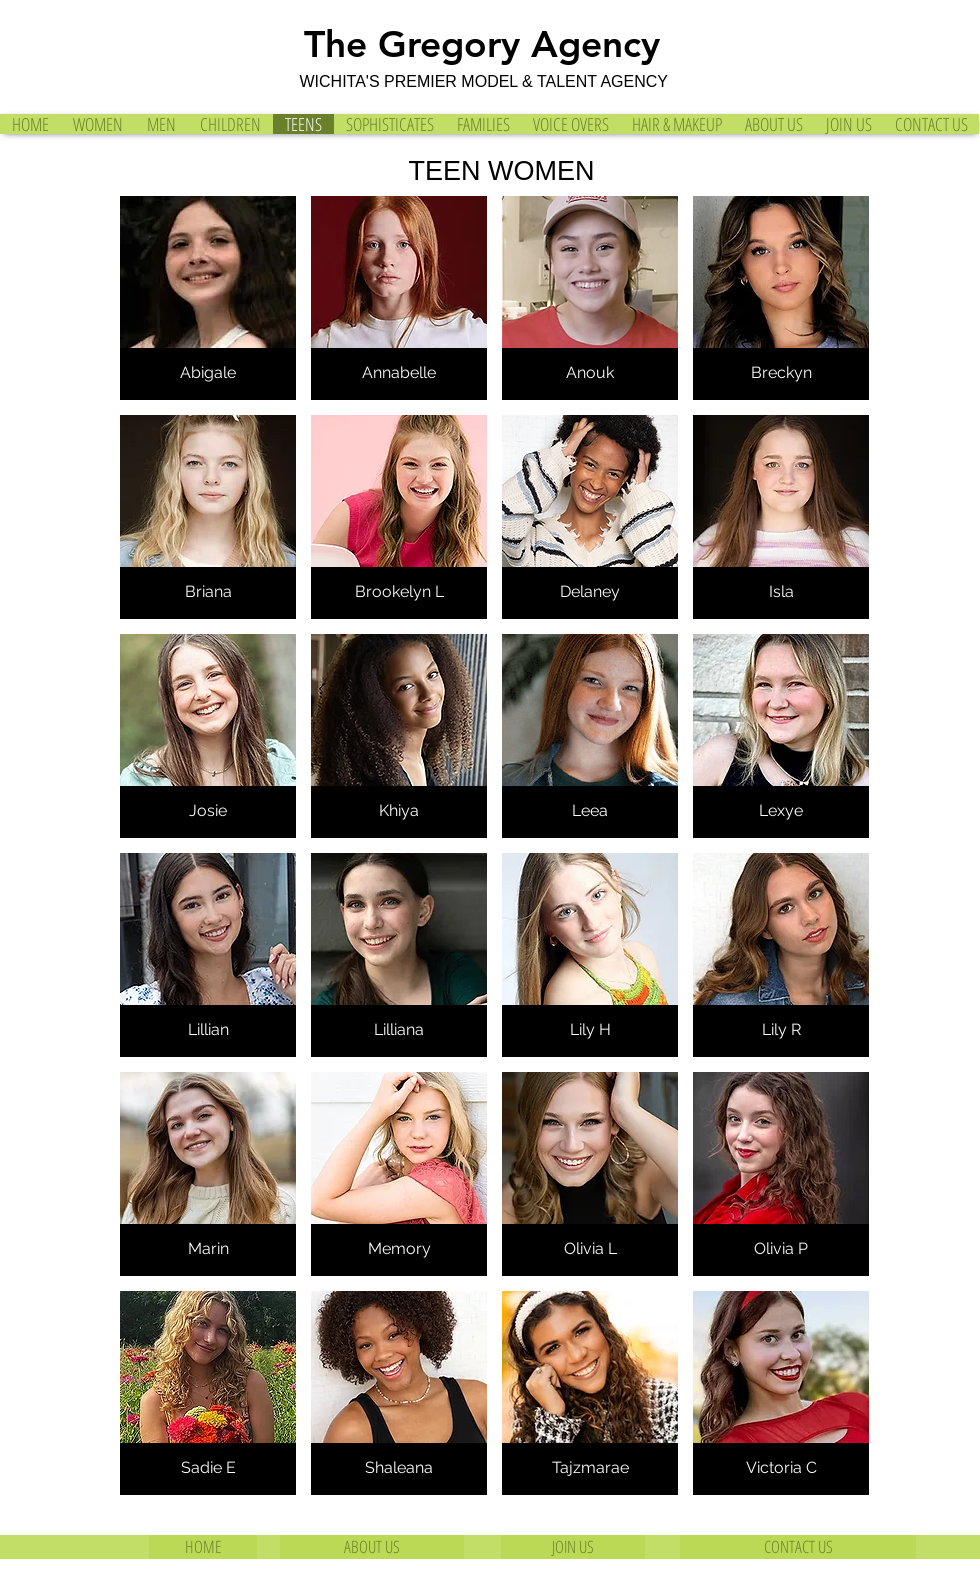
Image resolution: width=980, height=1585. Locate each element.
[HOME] (203, 1547)
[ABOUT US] (372, 1547)
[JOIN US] (573, 1547)
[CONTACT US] (798, 1547)
